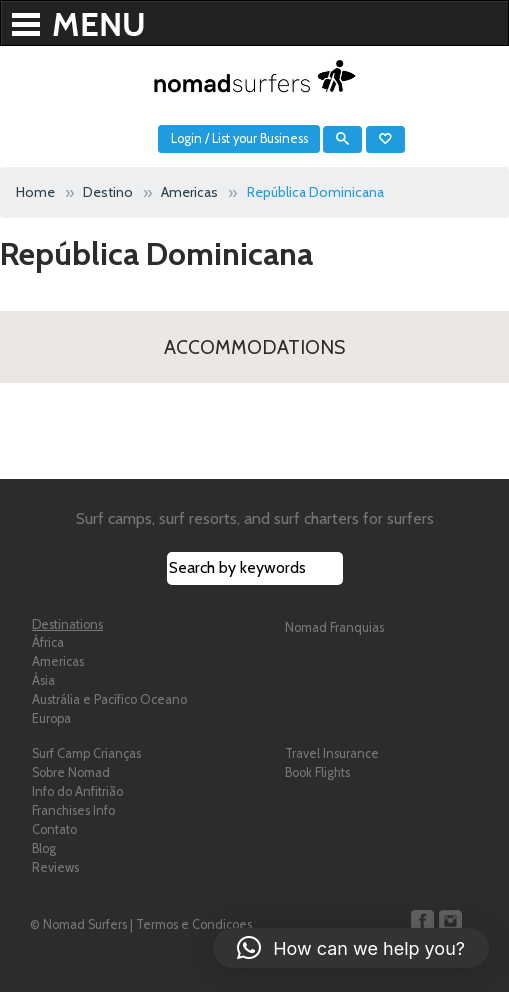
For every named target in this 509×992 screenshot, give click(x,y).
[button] (351, 948)
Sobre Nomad (71, 772)
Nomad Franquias (334, 627)
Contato (54, 829)
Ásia (43, 680)
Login (186, 138)
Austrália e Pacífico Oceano (109, 699)
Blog (44, 848)
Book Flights (317, 772)
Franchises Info (73, 810)
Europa (51, 718)
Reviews (55, 867)
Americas (58, 661)
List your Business (260, 138)
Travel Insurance (332, 753)
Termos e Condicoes (194, 924)
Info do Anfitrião (77, 791)
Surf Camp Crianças (86, 753)
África (48, 642)
